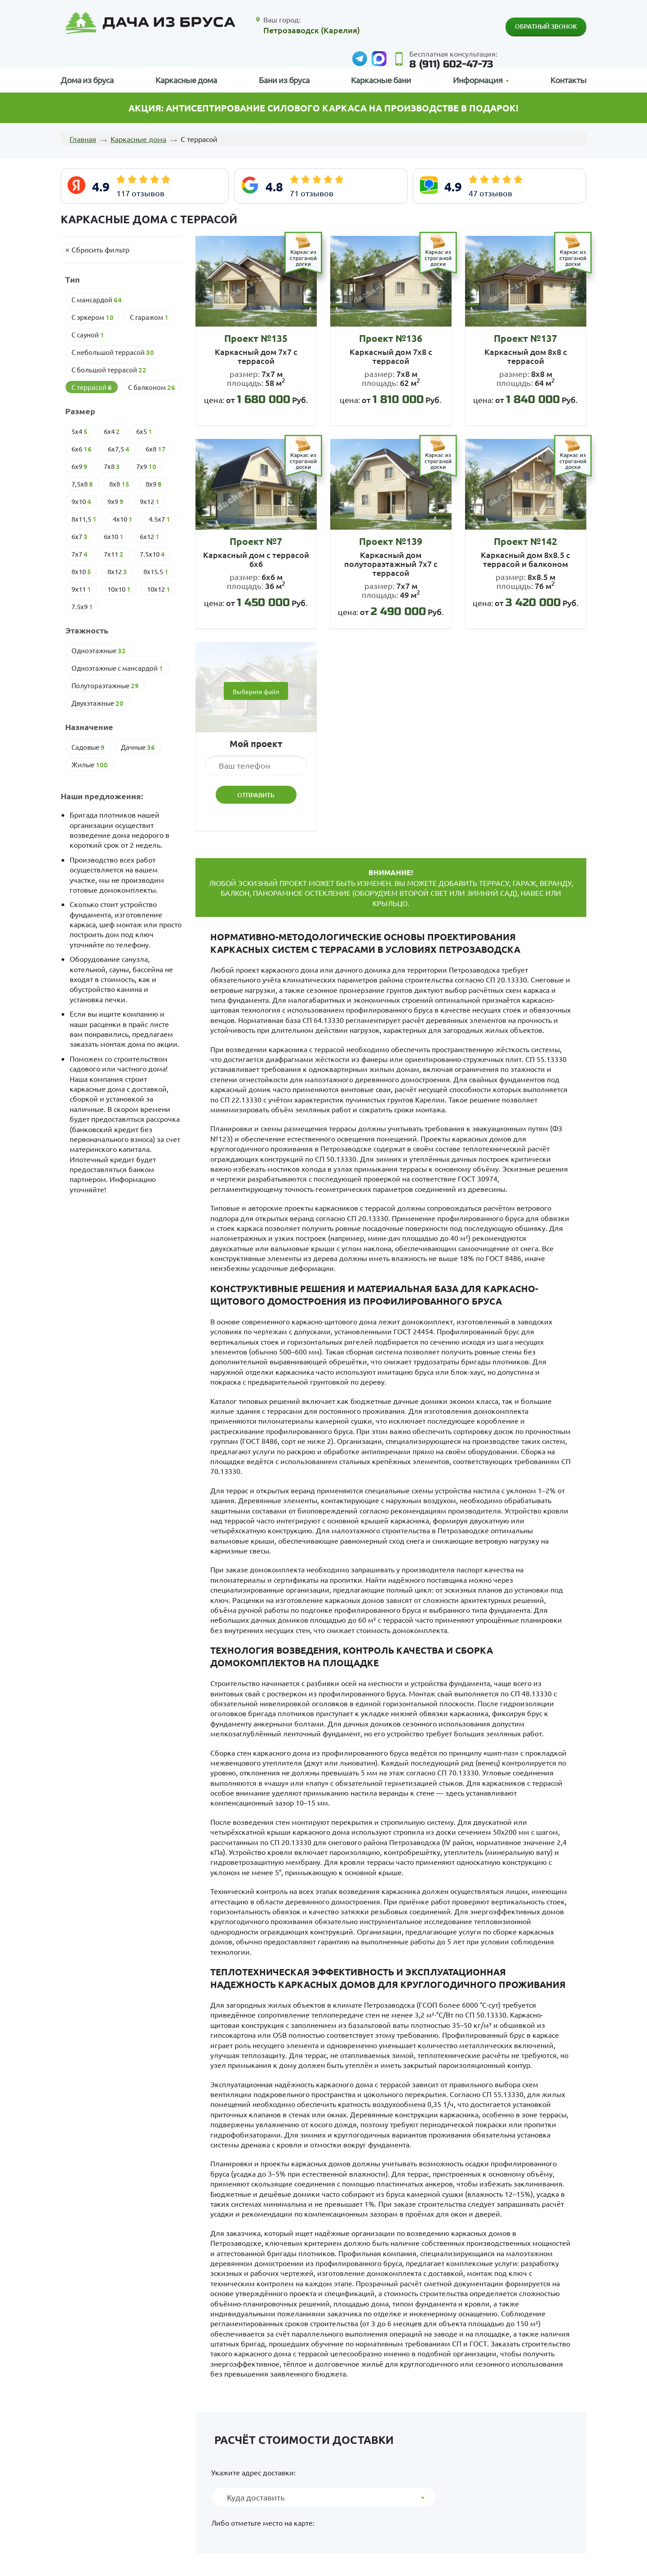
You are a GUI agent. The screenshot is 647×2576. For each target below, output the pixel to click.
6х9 (79, 466)
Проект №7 (256, 541)
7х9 (146, 466)
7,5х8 (82, 483)
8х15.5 (155, 571)
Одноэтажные (98, 650)
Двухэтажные (97, 703)
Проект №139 (390, 541)
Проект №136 (390, 338)
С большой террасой (108, 369)
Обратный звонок (546, 26)
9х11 (81, 588)
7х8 (112, 466)
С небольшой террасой (112, 352)
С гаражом (149, 317)
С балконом (151, 387)
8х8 (119, 483)
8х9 (154, 483)
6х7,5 (118, 448)
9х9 (115, 501)
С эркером (92, 317)
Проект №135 (256, 338)
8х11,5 (84, 518)
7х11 (114, 553)
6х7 (79, 536)
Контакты (568, 79)
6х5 (144, 431)
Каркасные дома (186, 79)
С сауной (87, 334)
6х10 (114, 536)
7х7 (79, 553)
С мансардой (96, 299)
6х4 (112, 431)
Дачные (138, 747)
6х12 (150, 536)
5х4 (79, 431)
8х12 (117, 571)
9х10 (81, 501)
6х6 (81, 448)
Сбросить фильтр (100, 249)
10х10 (119, 588)
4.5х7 (159, 518)
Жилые (89, 764)
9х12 (150, 501)
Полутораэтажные (105, 685)
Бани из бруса (284, 79)
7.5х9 (82, 606)
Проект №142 (525, 541)
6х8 (156, 448)
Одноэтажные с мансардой (117, 668)
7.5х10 (152, 553)
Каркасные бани (381, 79)
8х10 (81, 571)
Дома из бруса (87, 79)
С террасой (91, 387)
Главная (83, 138)
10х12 (158, 588)
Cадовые (88, 747)
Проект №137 (525, 338)
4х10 (123, 518)
